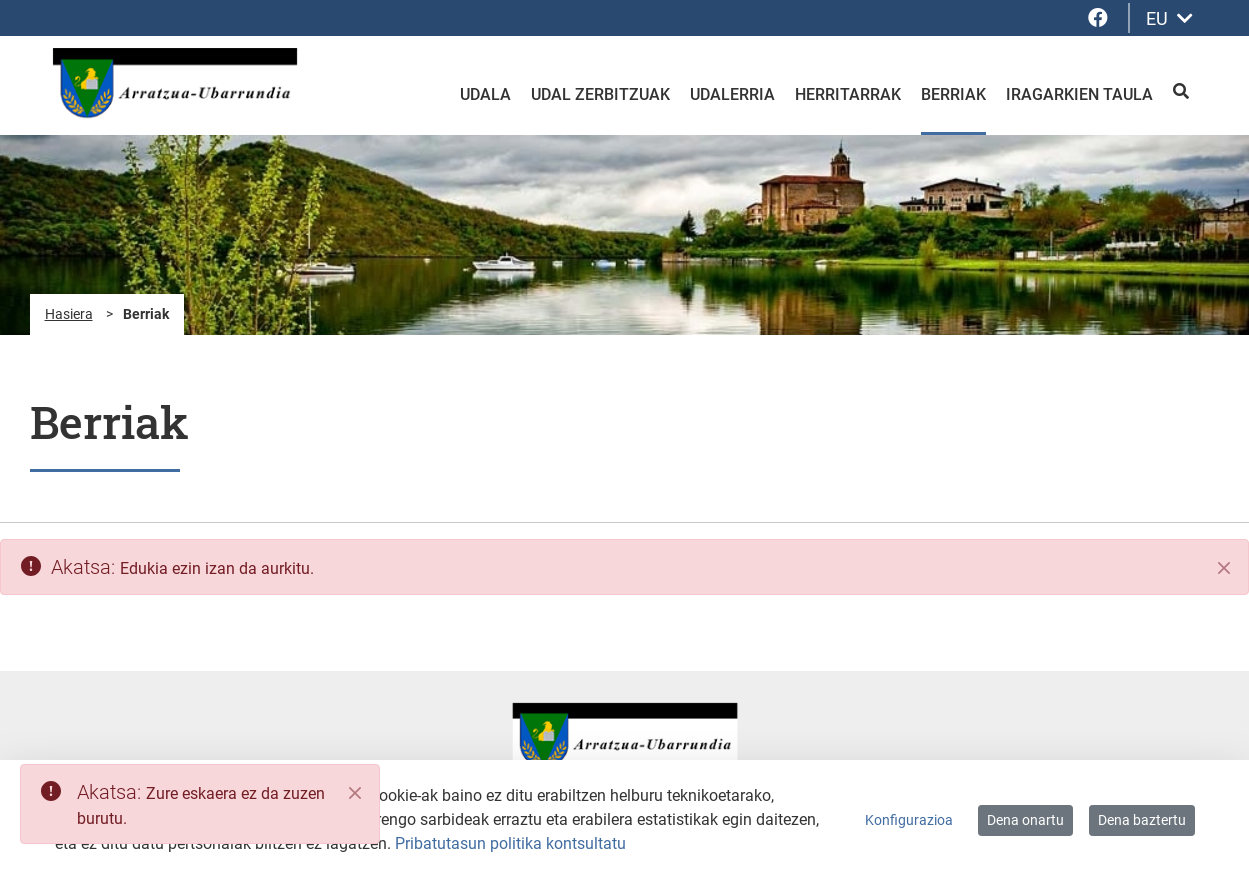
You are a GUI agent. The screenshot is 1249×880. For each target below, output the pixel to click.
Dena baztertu (1142, 820)
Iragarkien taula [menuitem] (1079, 94)
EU (1169, 18)
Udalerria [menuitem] (732, 94)
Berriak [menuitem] (953, 94)
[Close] (355, 793)
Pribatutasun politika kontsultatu (510, 843)
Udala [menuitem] (485, 94)
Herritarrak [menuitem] (848, 94)
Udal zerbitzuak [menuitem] (600, 94)
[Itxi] (1224, 568)
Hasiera (69, 314)
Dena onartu (1025, 820)
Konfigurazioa (909, 820)
